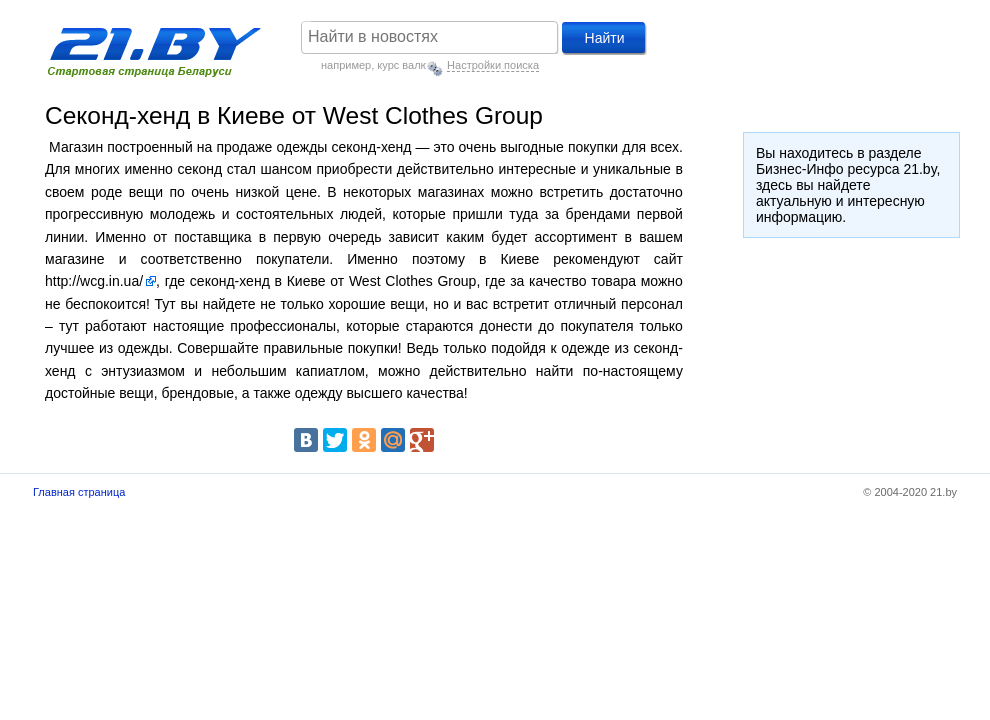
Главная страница (79, 492)
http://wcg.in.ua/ (94, 281)
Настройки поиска (493, 65)
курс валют (405, 65)
